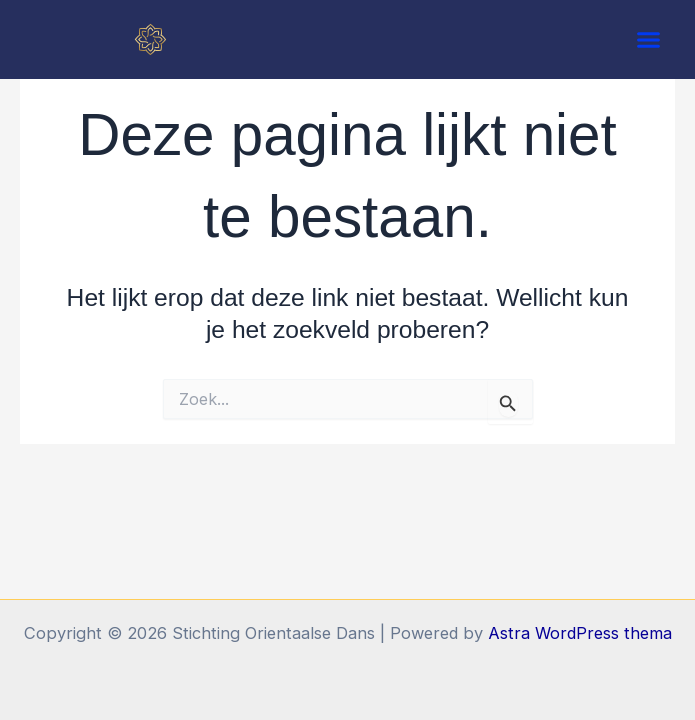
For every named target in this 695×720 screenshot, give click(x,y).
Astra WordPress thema (580, 633)
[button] (649, 40)
